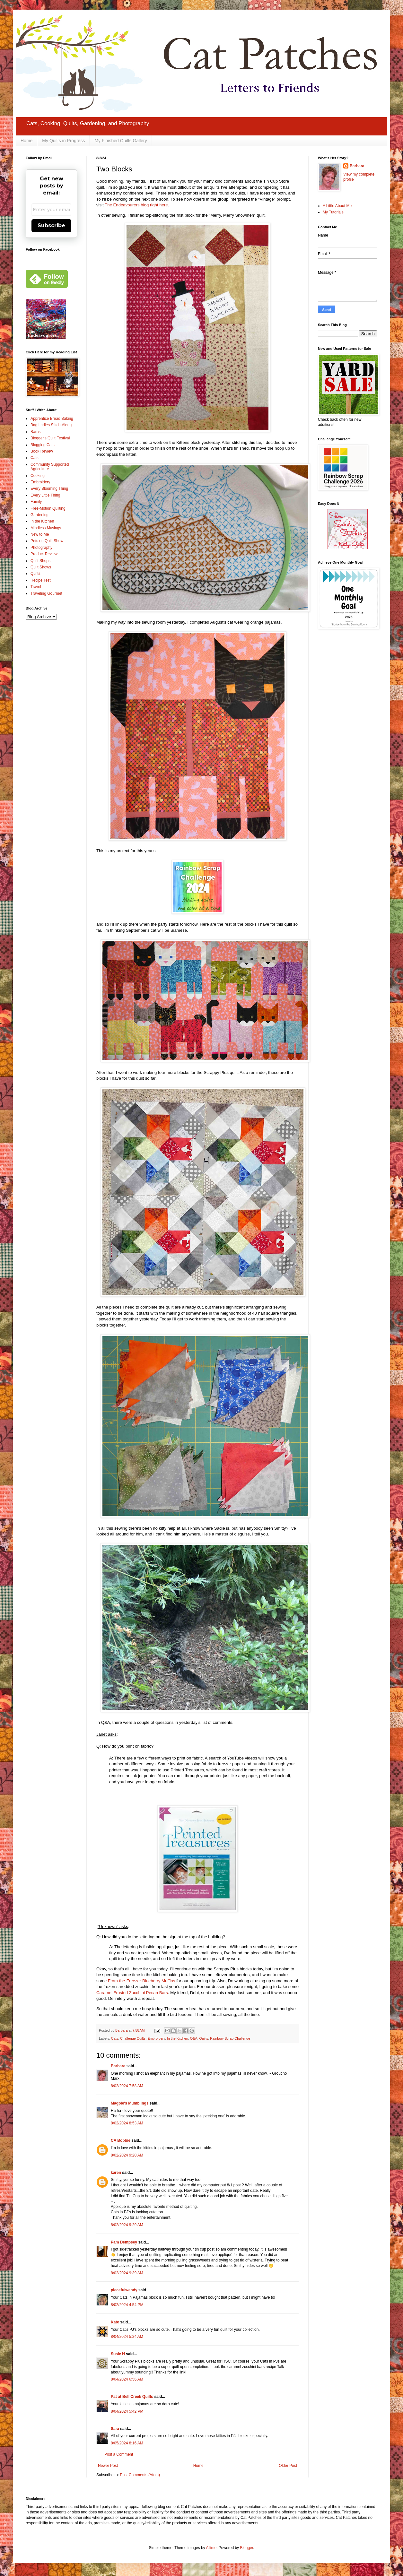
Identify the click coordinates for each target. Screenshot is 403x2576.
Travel (36, 586)
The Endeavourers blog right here (136, 205)
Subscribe (51, 225)
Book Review (42, 451)
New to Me (40, 534)
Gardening (39, 515)
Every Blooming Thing (49, 488)
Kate (115, 2322)
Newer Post (108, 2465)
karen (116, 2172)
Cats (114, 2038)
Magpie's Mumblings (130, 2103)
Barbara (118, 2066)
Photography (41, 547)
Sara (115, 2428)
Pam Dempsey (124, 2242)
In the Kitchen (177, 2038)
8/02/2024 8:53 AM (127, 2123)
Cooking (38, 475)
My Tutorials (333, 212)
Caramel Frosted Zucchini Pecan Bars (132, 1992)
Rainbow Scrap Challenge (230, 2038)
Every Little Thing (45, 495)
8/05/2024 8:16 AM (127, 2443)
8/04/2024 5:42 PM (127, 2411)
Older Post (288, 2465)
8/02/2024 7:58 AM (127, 2086)
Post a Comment (118, 2454)
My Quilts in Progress (63, 140)
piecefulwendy (124, 2290)
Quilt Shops (40, 560)
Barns (35, 431)
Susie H (118, 2354)
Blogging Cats (43, 445)
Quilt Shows (41, 567)
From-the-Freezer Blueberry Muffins (141, 1980)
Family (36, 501)
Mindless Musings (46, 528)
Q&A (193, 2038)
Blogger (246, 2548)
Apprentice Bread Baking (52, 418)
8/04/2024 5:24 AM (127, 2336)
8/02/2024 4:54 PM (127, 2305)
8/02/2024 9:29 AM (127, 2225)
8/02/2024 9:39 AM (127, 2273)
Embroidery (156, 2038)
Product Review (44, 554)
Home (26, 140)
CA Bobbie (121, 2140)
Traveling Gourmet (46, 593)
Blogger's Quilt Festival (50, 438)
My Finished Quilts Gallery (120, 140)
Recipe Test (40, 580)
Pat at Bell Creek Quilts (132, 2396)
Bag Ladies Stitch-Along (51, 425)
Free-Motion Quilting (48, 508)
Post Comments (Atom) (140, 2475)
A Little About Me (337, 205)
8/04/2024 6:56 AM (127, 2379)
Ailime (211, 2548)
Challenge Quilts (132, 2038)
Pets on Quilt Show (47, 541)
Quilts (203, 2038)
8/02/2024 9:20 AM (127, 2155)
